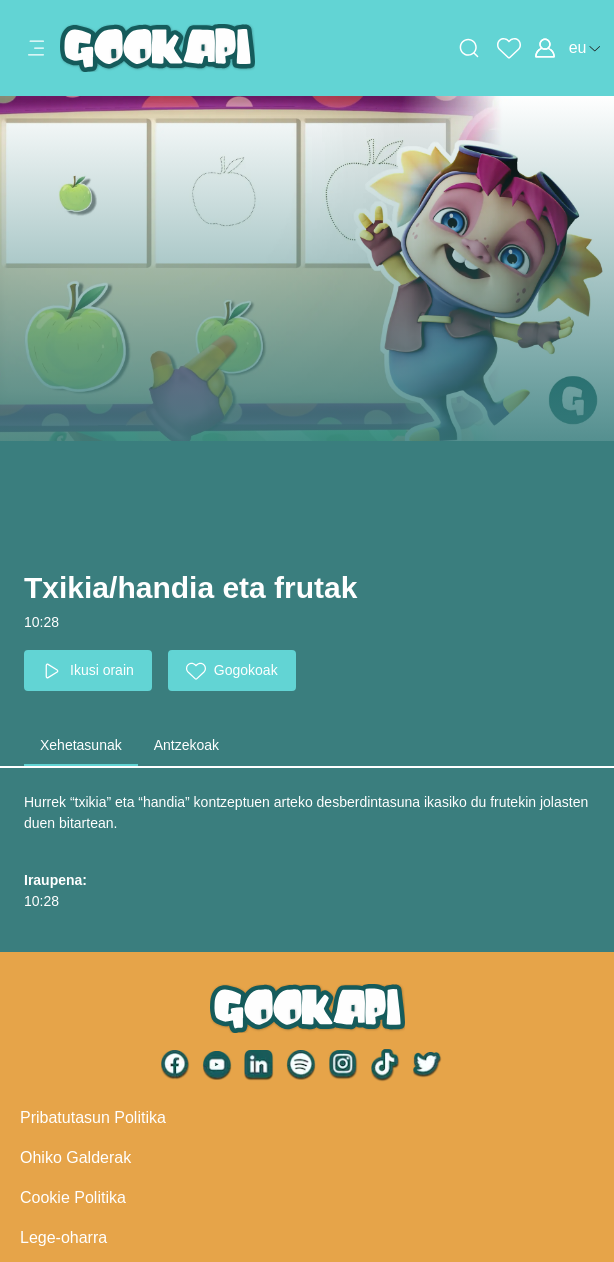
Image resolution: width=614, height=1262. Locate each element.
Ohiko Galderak (75, 1157)
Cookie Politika (73, 1197)
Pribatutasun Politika (93, 1117)
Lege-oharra (63, 1237)
